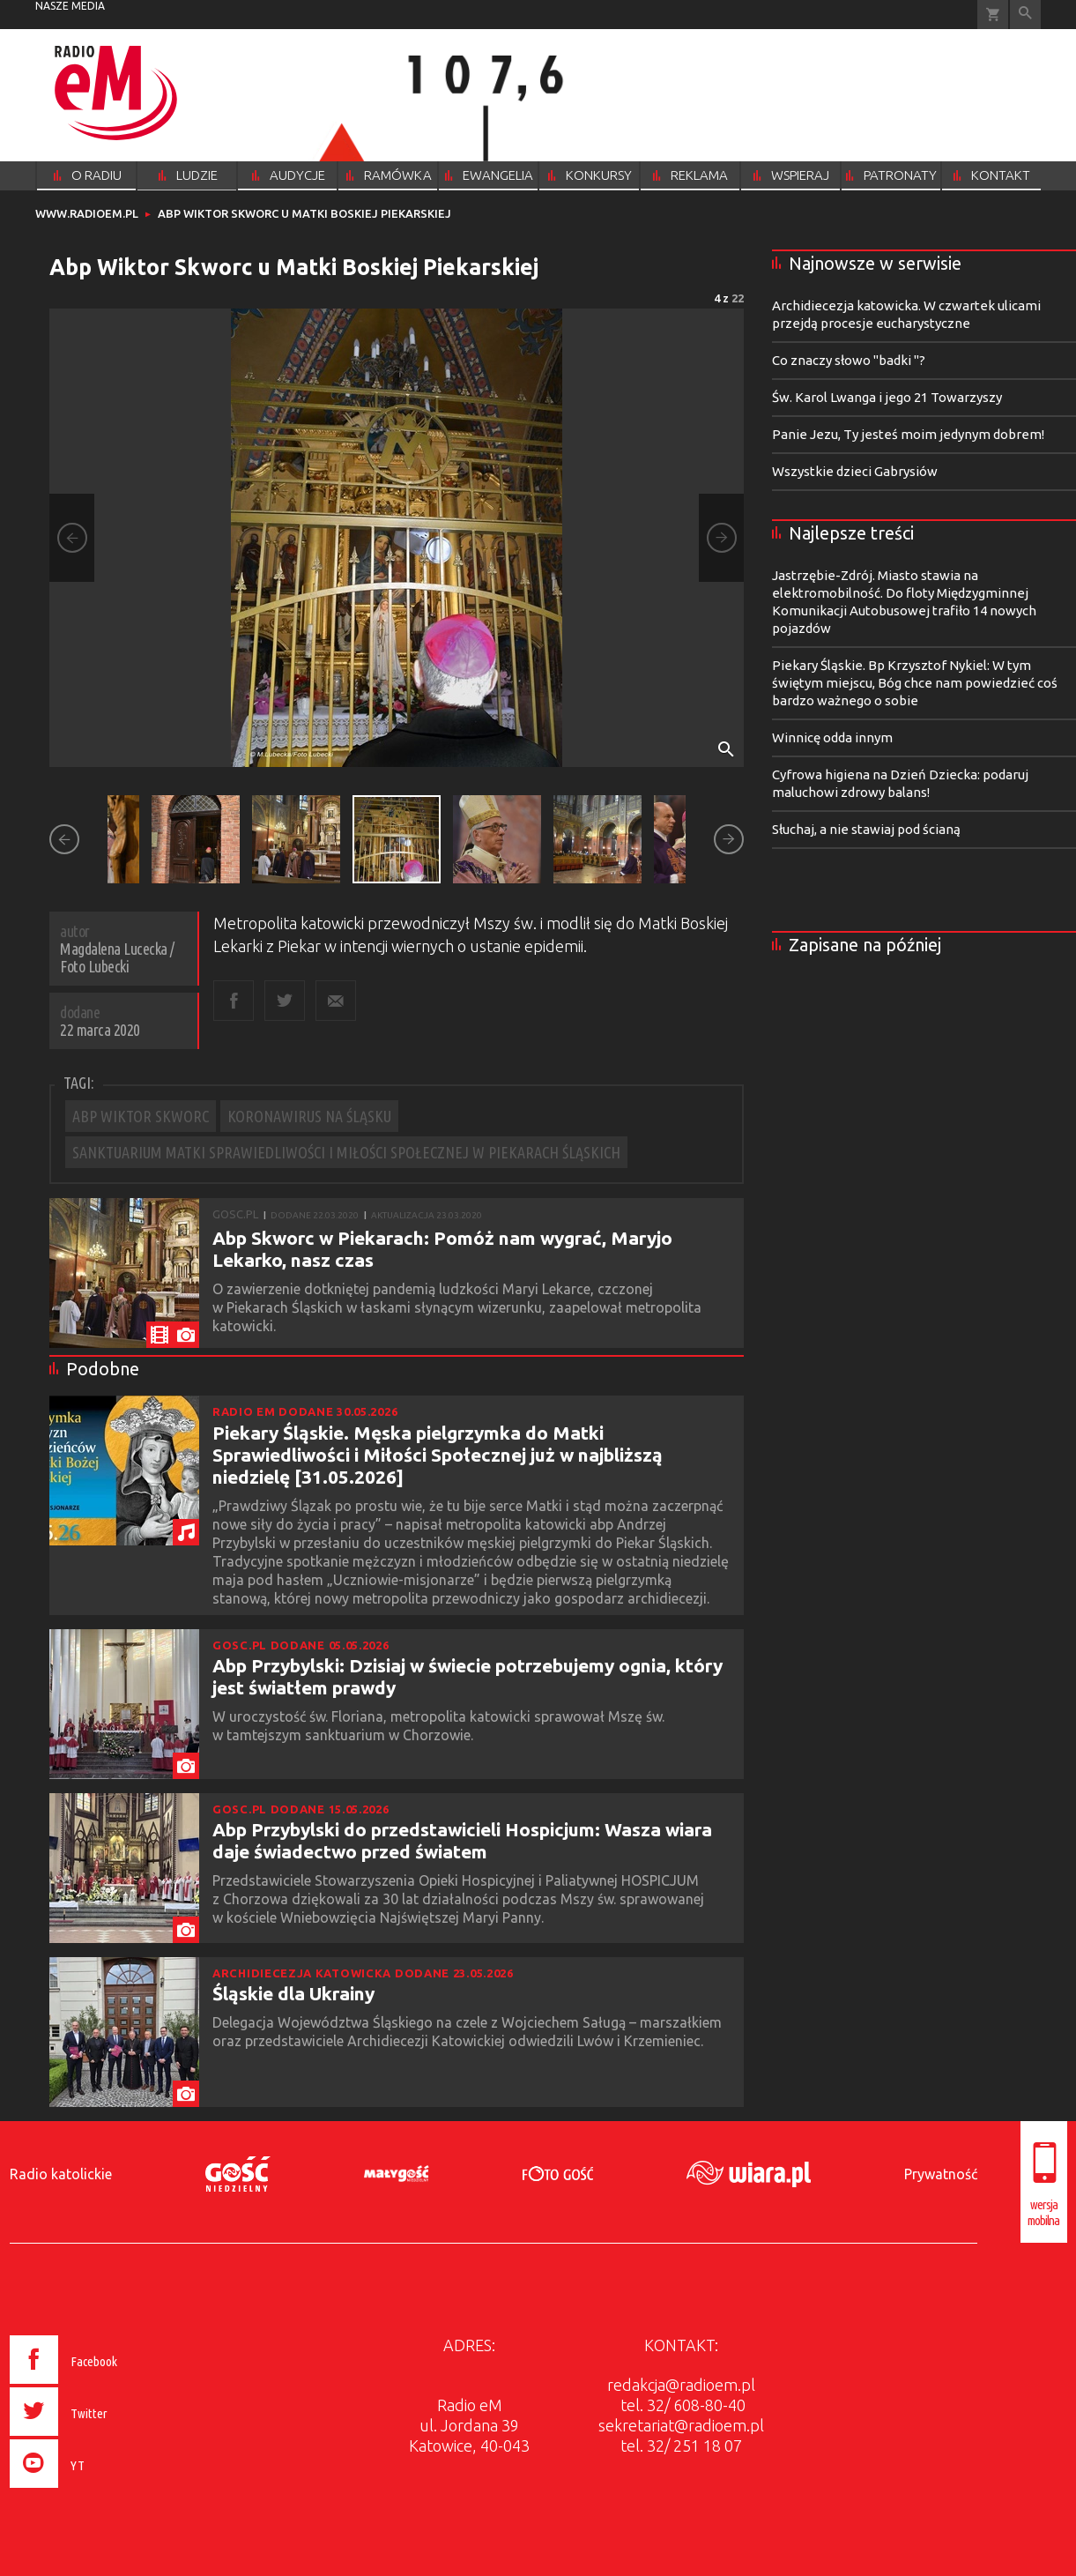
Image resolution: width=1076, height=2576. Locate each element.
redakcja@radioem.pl (681, 2385)
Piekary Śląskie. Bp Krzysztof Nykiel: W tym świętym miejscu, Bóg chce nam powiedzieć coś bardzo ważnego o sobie (914, 683)
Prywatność (940, 2174)
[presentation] (100, 2490)
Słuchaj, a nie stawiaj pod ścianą (866, 829)
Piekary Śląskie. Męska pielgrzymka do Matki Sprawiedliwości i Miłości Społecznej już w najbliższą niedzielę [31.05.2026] (437, 1454)
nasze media (70, 5)
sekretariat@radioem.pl (681, 2425)
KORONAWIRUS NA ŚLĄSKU (309, 1116)
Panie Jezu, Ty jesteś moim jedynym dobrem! (908, 434)
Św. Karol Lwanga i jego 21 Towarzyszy (887, 397)
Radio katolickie (61, 2174)
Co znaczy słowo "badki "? (848, 360)
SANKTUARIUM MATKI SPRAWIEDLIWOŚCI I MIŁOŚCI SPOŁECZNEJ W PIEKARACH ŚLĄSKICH (346, 1152)
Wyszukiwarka (1025, 14)
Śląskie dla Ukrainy (293, 1993)
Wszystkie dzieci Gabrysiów (855, 471)
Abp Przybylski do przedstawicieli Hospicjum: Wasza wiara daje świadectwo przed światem (462, 1840)
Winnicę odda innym (832, 737)
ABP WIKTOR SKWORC (140, 1116)
